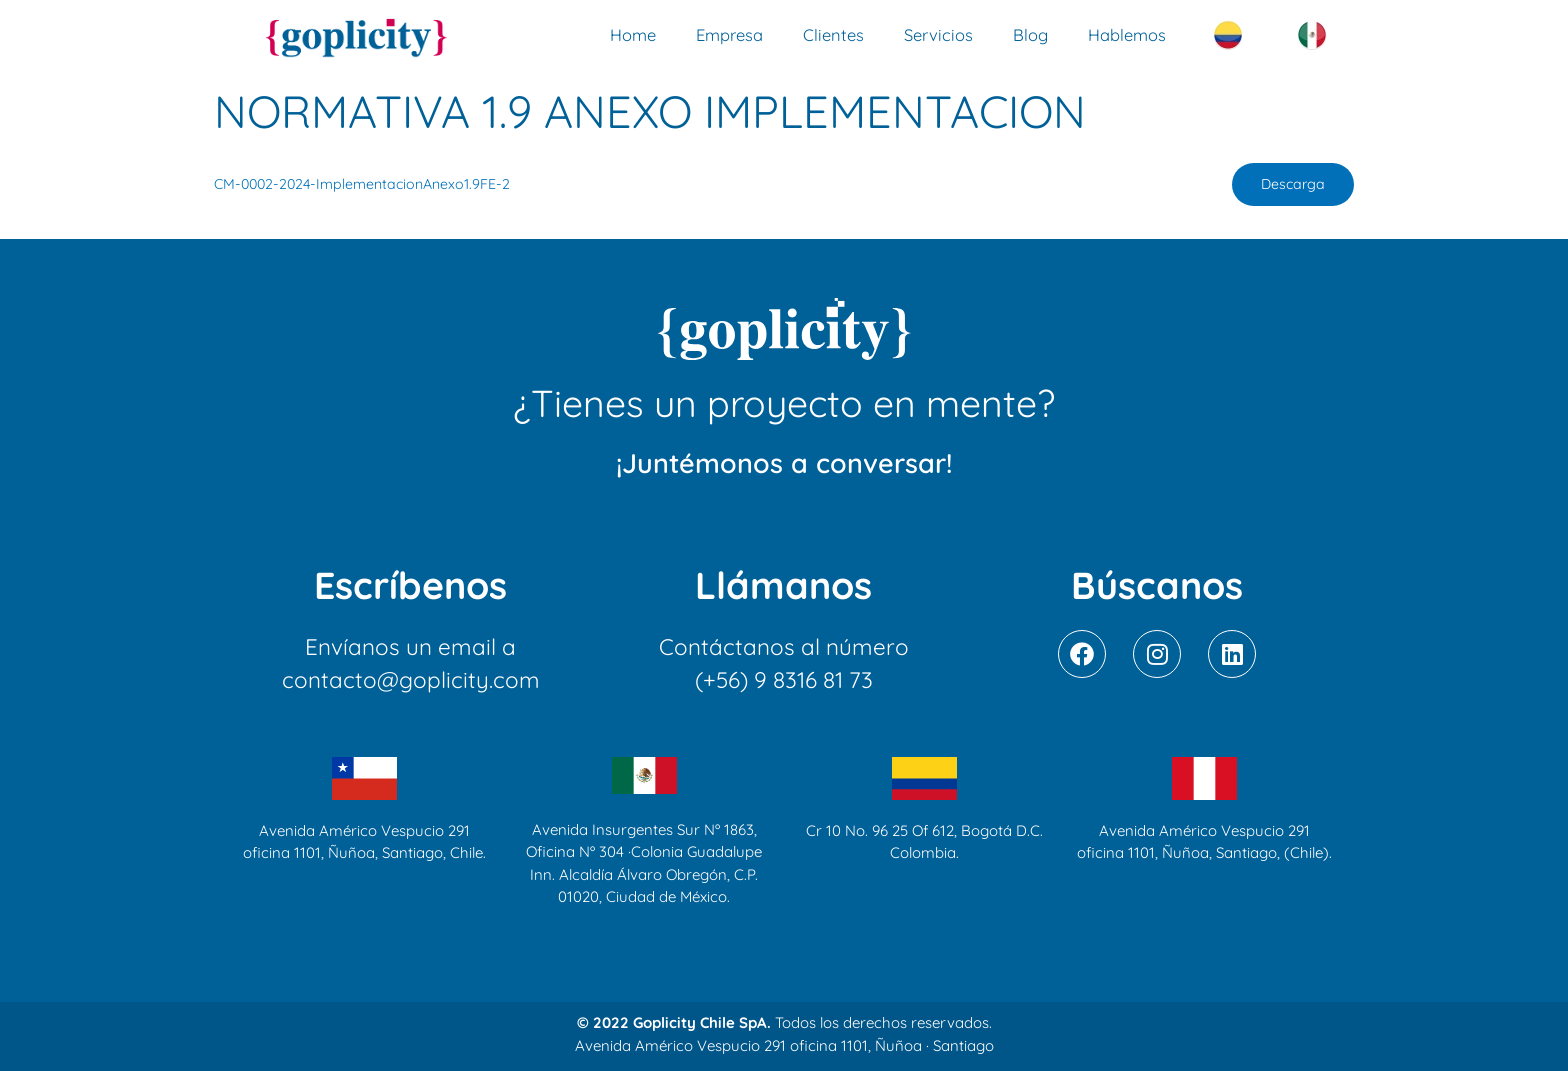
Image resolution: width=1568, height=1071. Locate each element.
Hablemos (1127, 34)
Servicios (938, 34)
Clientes (833, 34)
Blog (1030, 34)
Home (633, 34)
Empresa (729, 34)
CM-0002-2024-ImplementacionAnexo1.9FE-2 (364, 185)
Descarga (1291, 185)
